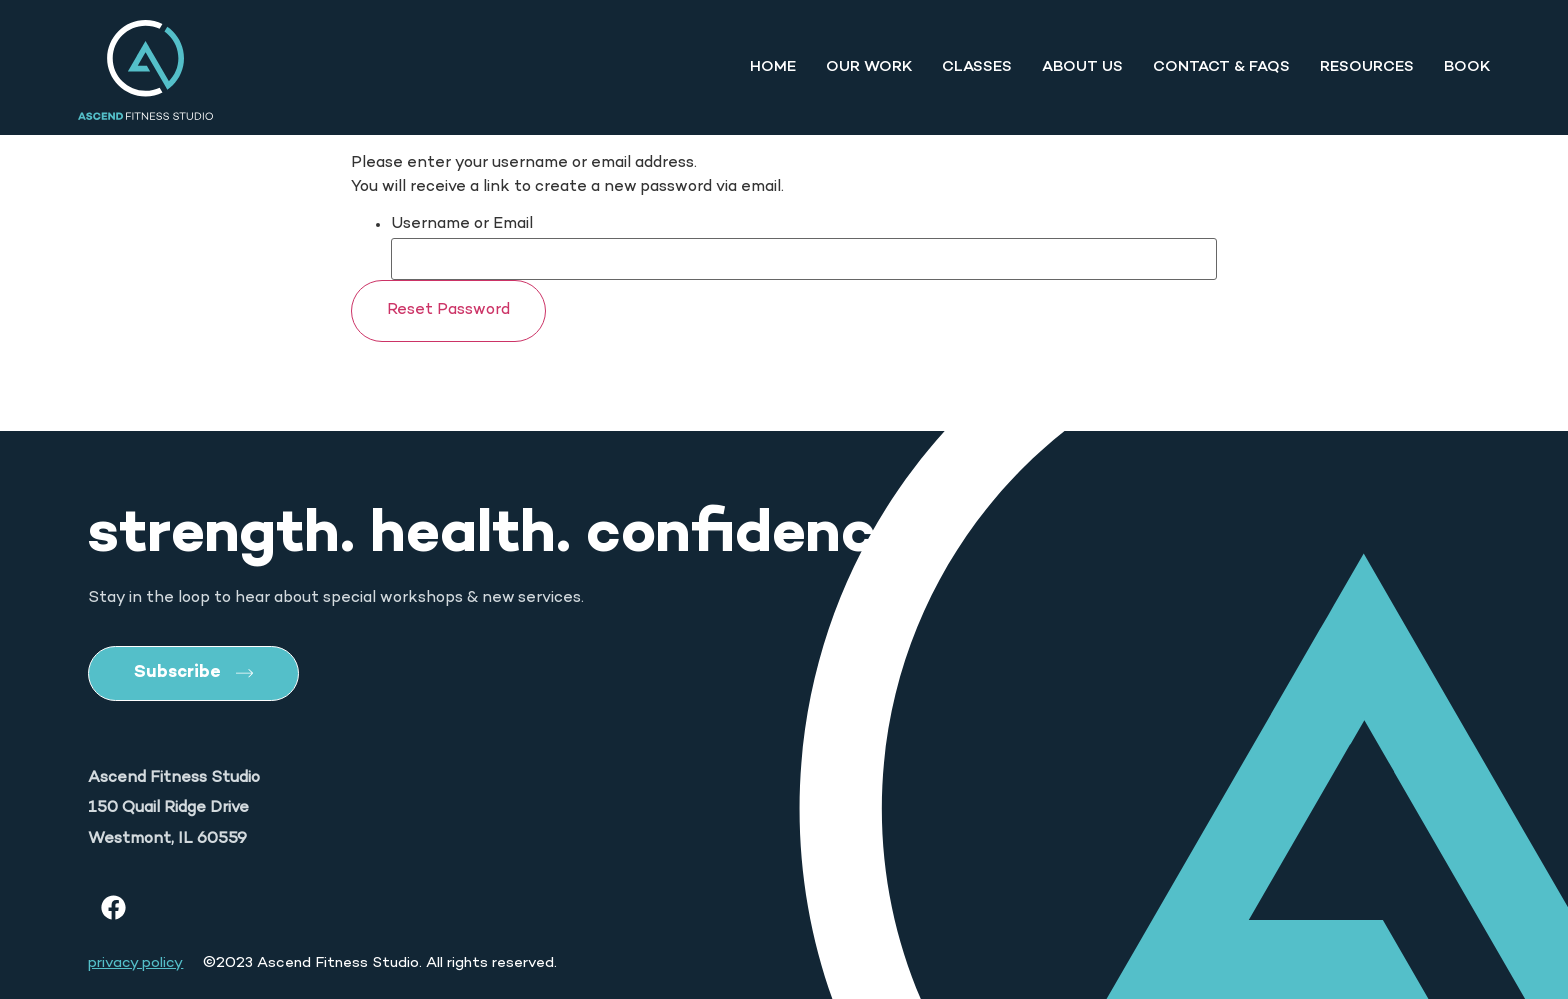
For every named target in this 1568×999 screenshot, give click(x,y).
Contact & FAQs (1221, 67)
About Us (1082, 67)
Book (1467, 67)
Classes (977, 67)
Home (773, 67)
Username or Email (462, 225)
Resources (1367, 67)
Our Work (869, 67)
